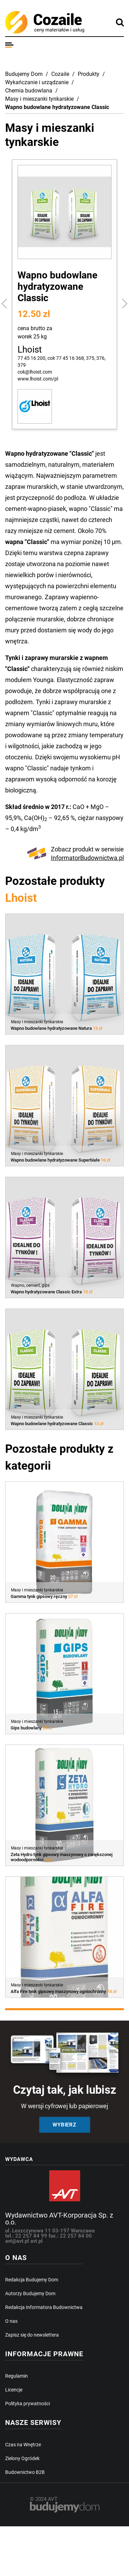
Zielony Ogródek (22, 2458)
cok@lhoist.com (35, 372)
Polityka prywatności (27, 2403)
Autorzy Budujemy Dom (30, 2293)
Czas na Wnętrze (23, 2444)
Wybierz (64, 2125)
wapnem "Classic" (29, 713)
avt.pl (36, 2241)
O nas (11, 2321)
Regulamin (16, 2376)
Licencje (13, 2389)
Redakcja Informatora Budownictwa (44, 2307)
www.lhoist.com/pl (38, 379)
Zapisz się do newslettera (32, 2335)
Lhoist (30, 349)
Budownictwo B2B (25, 2472)
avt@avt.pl (17, 2241)
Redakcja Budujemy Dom (31, 2279)
